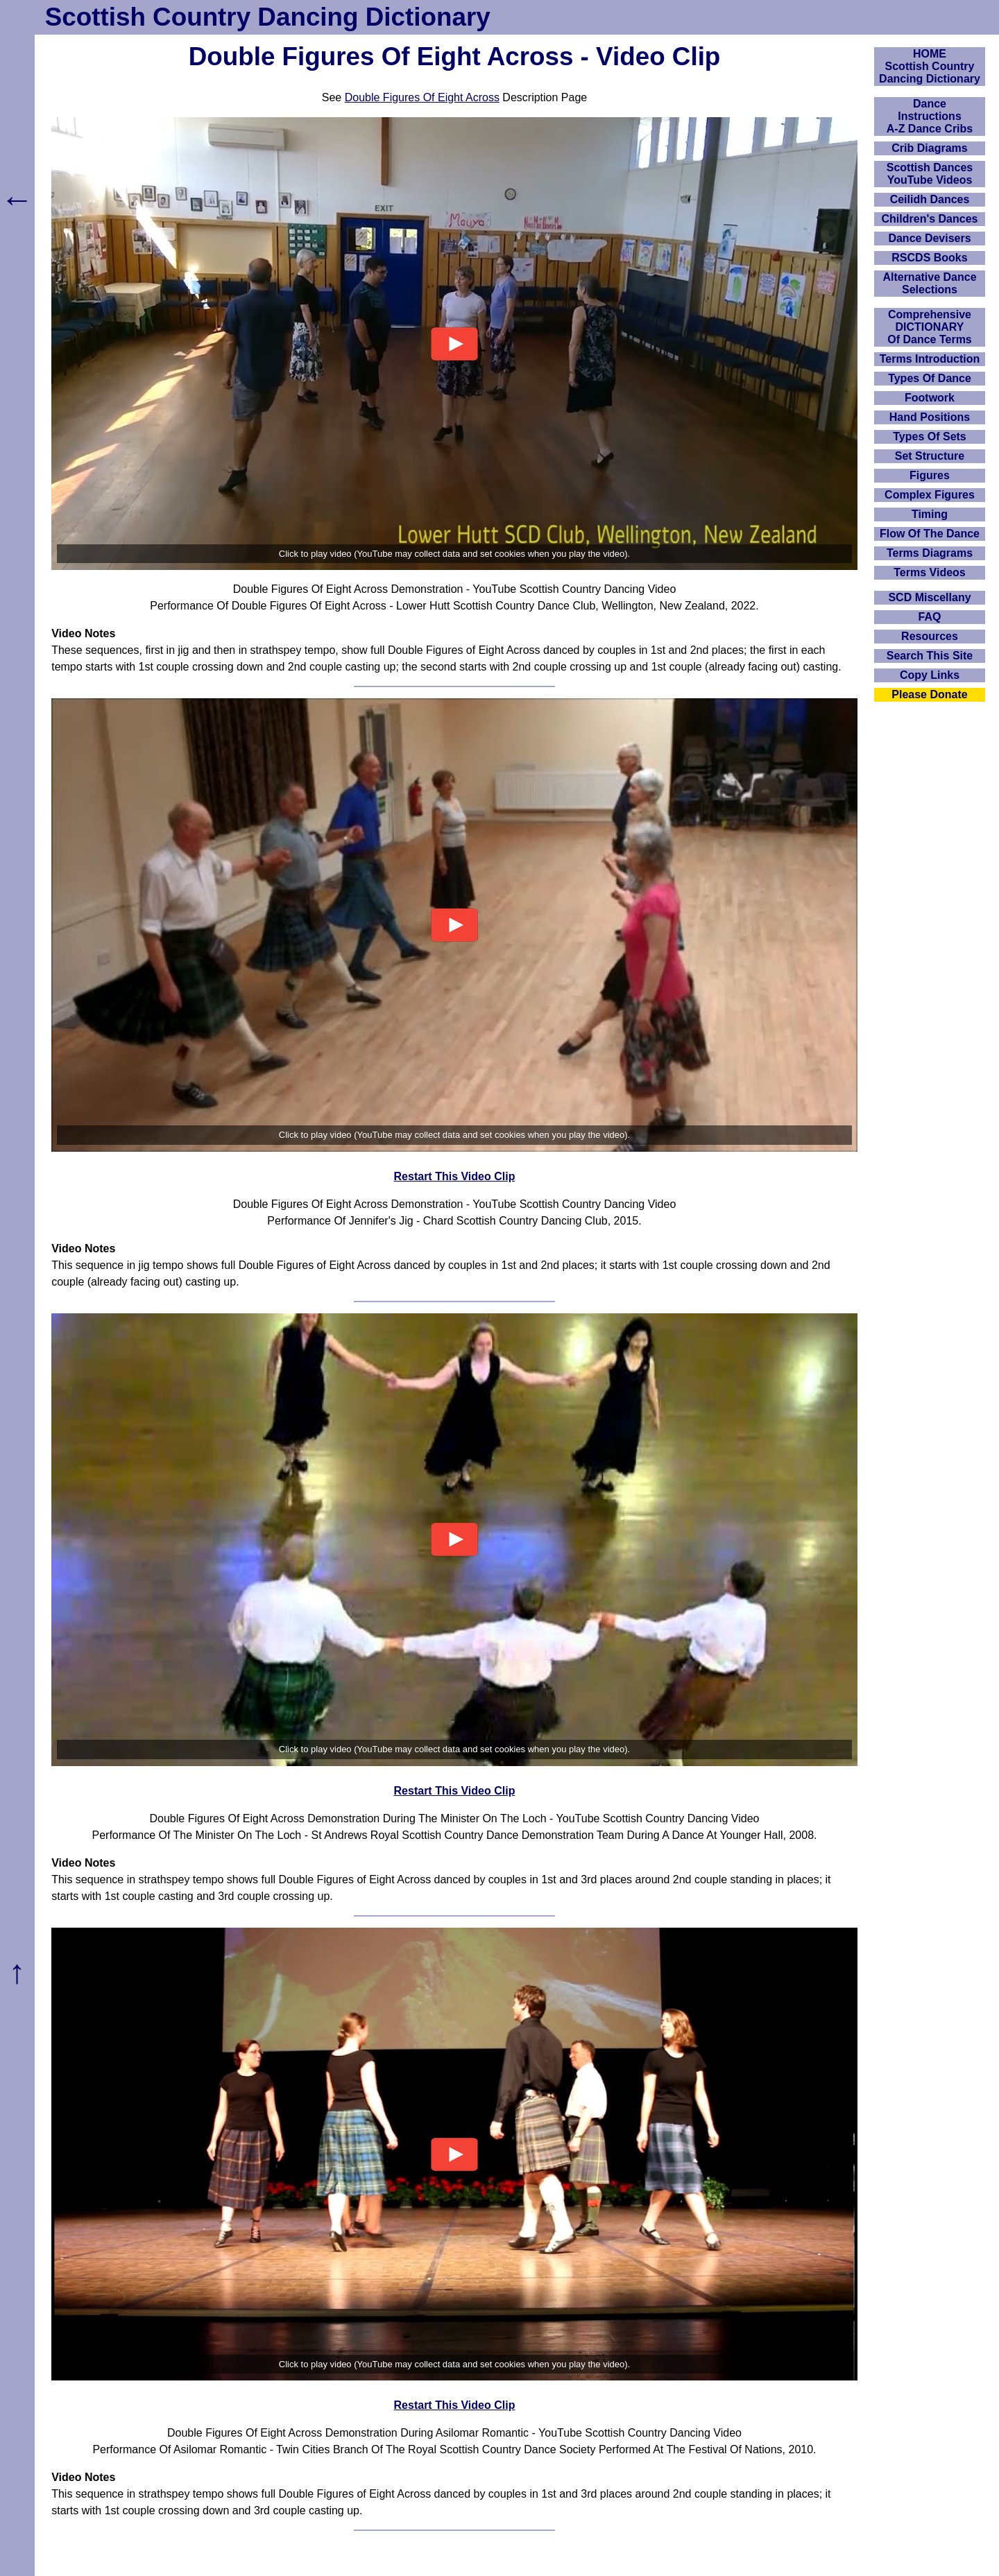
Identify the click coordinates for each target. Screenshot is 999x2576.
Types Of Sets (929, 436)
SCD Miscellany (929, 597)
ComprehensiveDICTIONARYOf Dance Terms (929, 327)
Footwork (930, 398)
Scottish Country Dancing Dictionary (267, 17)
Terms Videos (929, 572)
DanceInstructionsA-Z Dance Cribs (930, 116)
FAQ (930, 617)
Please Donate (929, 694)
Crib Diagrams (929, 148)
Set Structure (929, 456)
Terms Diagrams (930, 553)
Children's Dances (930, 219)
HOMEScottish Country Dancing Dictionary (929, 66)
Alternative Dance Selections (929, 283)
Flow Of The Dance (930, 533)
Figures (930, 475)
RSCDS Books (929, 257)
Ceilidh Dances (930, 199)
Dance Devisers (929, 238)
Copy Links (929, 675)
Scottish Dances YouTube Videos (930, 174)
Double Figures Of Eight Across (422, 97)
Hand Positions (929, 417)
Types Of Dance (929, 378)
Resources (929, 636)
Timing (930, 514)
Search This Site (930, 656)
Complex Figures (930, 495)
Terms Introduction (930, 359)
